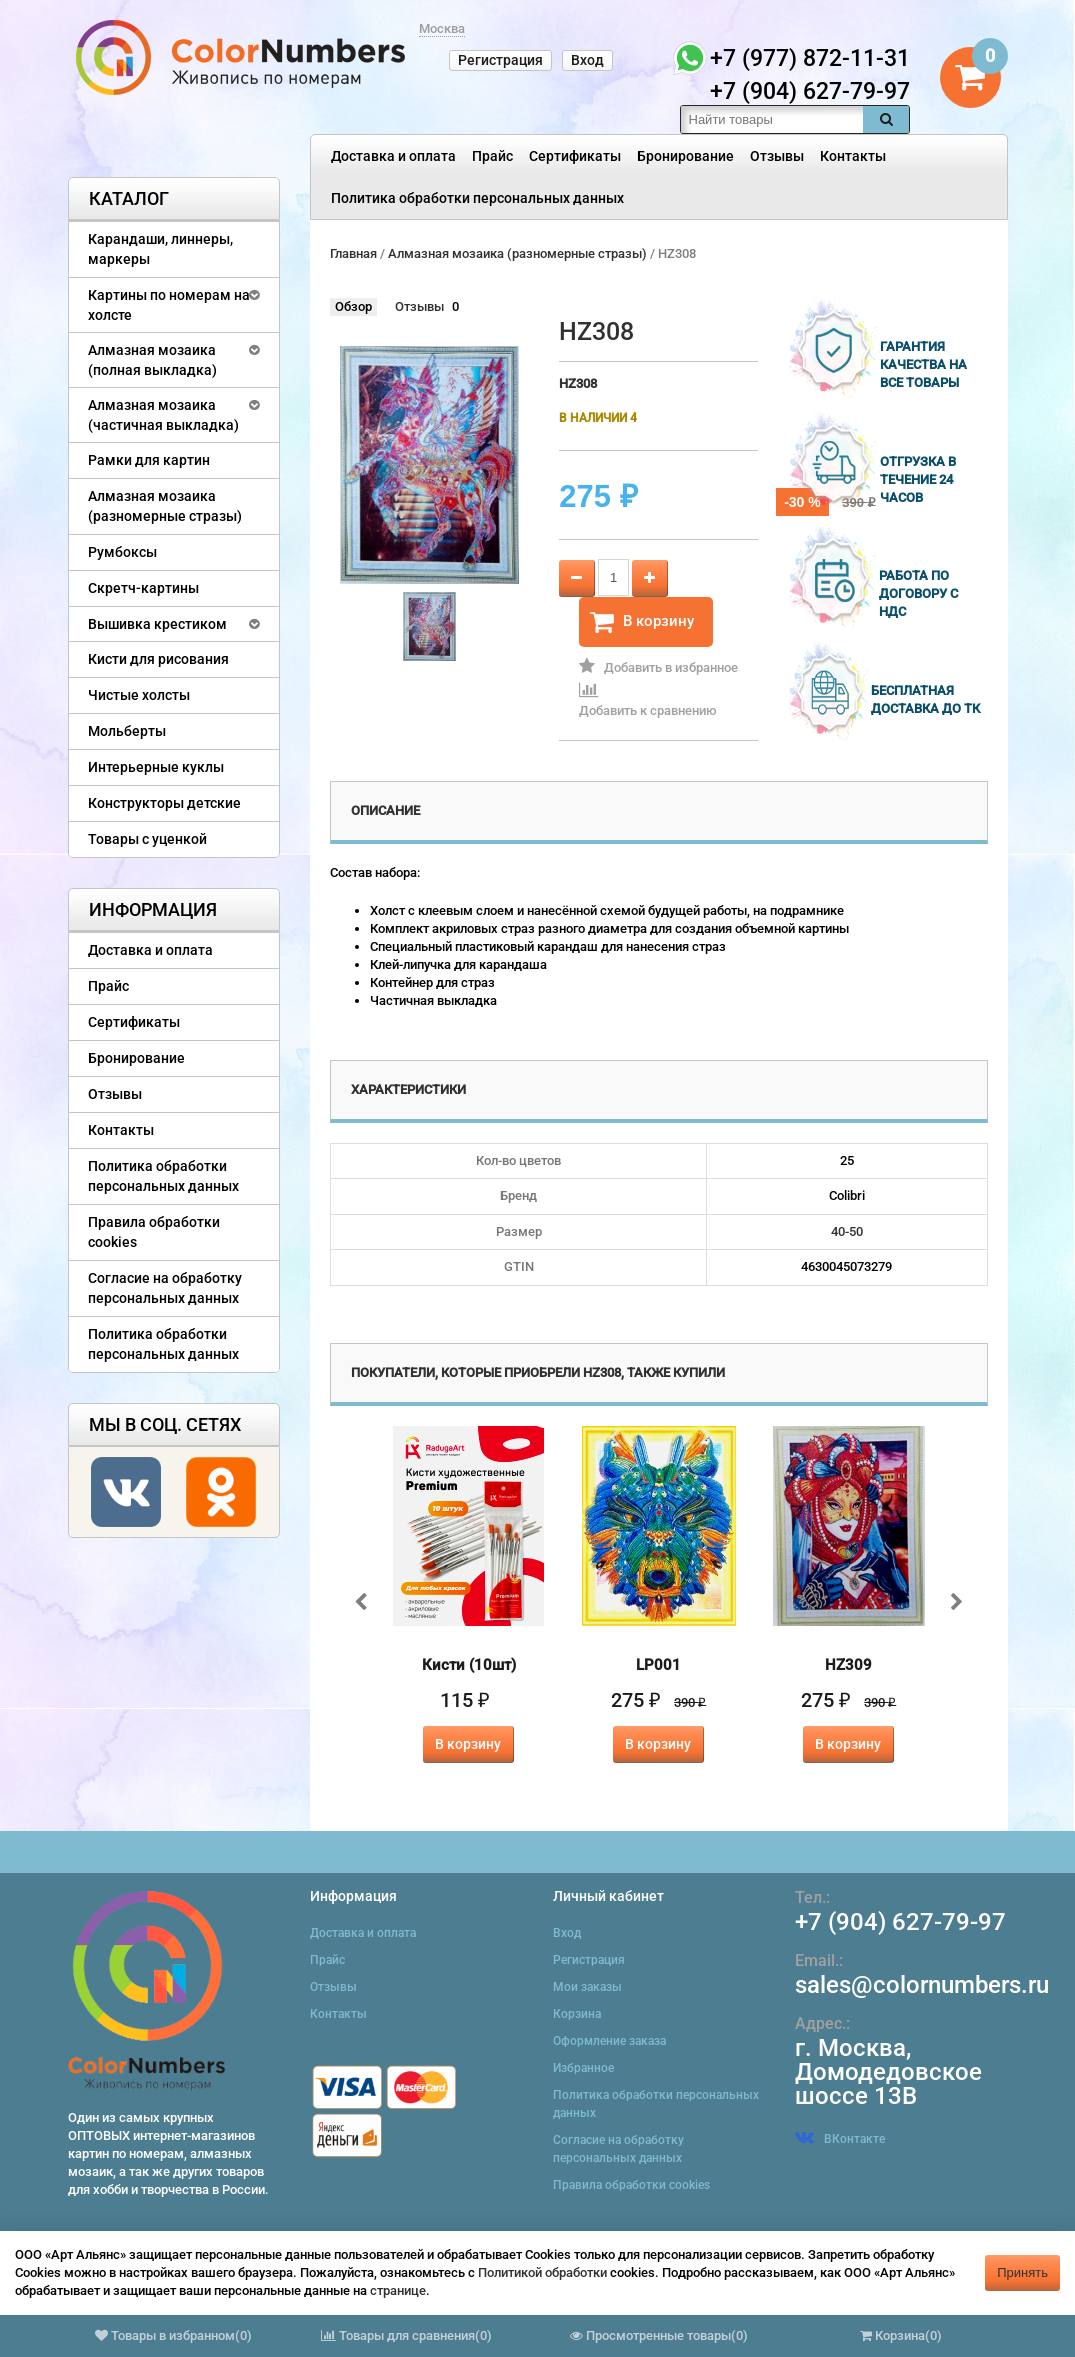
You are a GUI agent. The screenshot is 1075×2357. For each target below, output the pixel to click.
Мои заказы (587, 1987)
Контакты (853, 156)
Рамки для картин (149, 460)
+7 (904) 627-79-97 (900, 1922)
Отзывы (777, 156)
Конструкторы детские (164, 803)
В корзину (642, 622)
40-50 (847, 1231)
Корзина (577, 2014)
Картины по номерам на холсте (169, 305)
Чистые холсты (139, 695)
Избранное (583, 2068)
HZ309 (848, 1665)
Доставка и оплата (393, 156)
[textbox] (772, 119)
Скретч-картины (143, 588)
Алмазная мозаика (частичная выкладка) (163, 415)
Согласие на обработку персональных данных (165, 1288)
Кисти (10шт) (469, 1665)
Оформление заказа (609, 2041)
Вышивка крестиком (157, 624)
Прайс (492, 156)
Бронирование (685, 156)
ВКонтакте (840, 2139)
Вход (587, 60)
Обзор (353, 306)
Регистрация (500, 60)
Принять (1022, 2272)
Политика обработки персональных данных (477, 198)
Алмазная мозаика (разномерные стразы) (165, 506)
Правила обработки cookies (154, 1232)
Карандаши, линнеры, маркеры (160, 249)
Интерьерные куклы (156, 767)
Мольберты (127, 731)
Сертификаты (575, 156)
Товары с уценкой (147, 839)
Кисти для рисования (158, 659)
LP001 (658, 1665)
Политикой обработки (542, 2272)
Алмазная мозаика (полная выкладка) (152, 360)
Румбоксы (122, 552)
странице (398, 2290)
